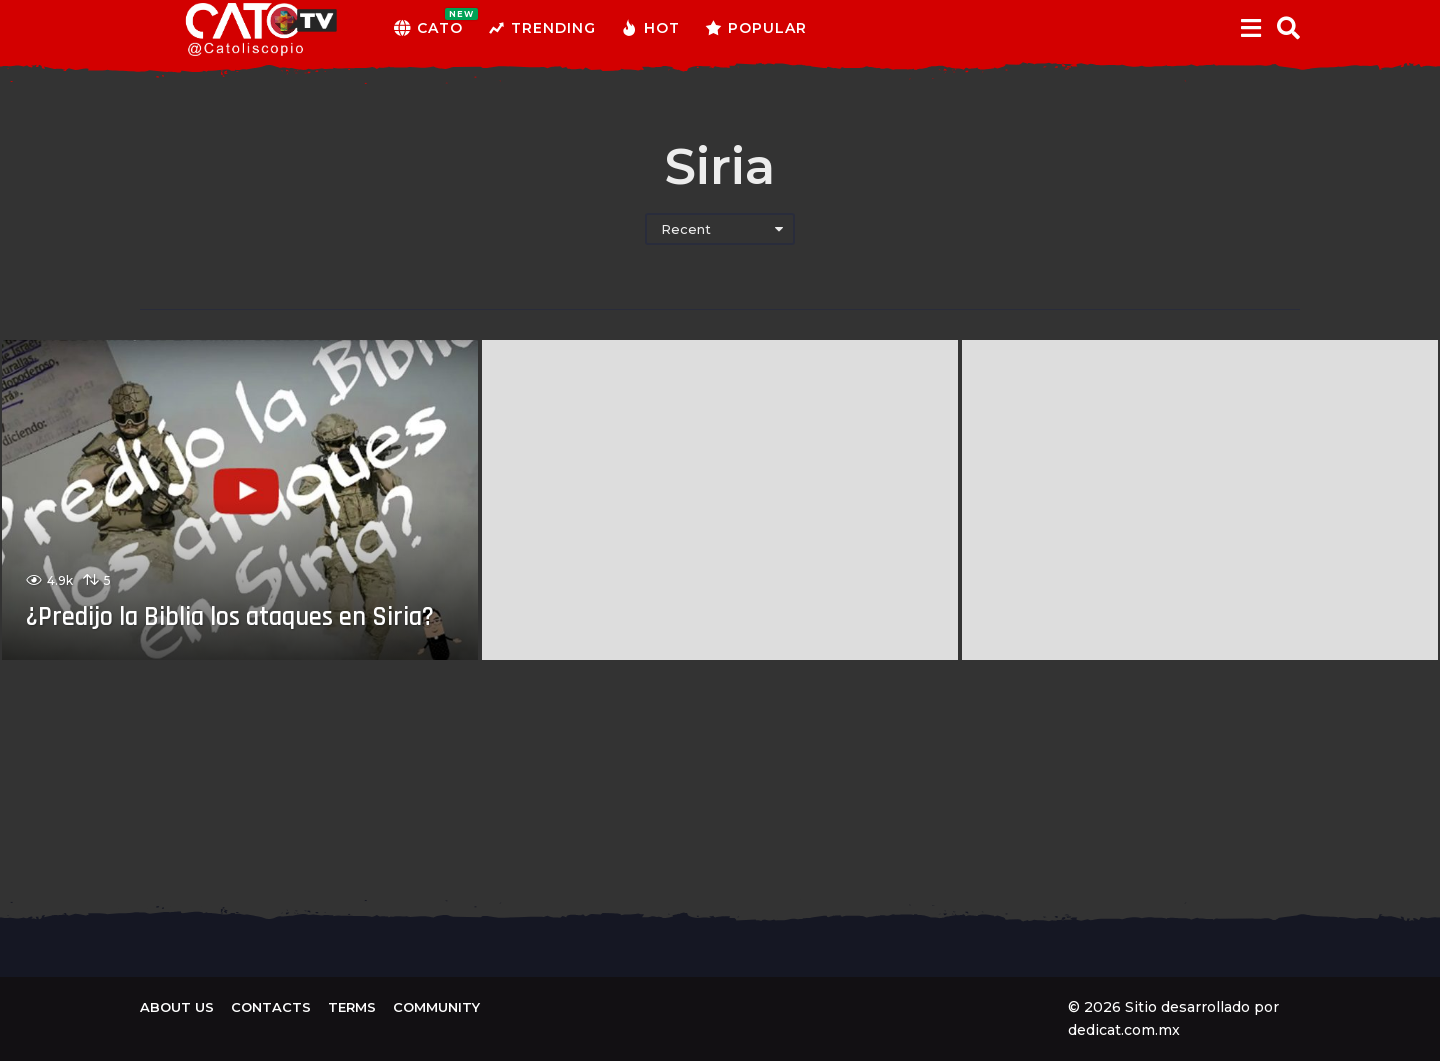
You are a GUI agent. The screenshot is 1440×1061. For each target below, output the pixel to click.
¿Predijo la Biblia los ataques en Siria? (225, 598)
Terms (352, 1007)
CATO (428, 28)
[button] (1250, 28)
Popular (756, 28)
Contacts (271, 1007)
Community (436, 1007)
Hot (650, 28)
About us (177, 1007)
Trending (542, 28)
